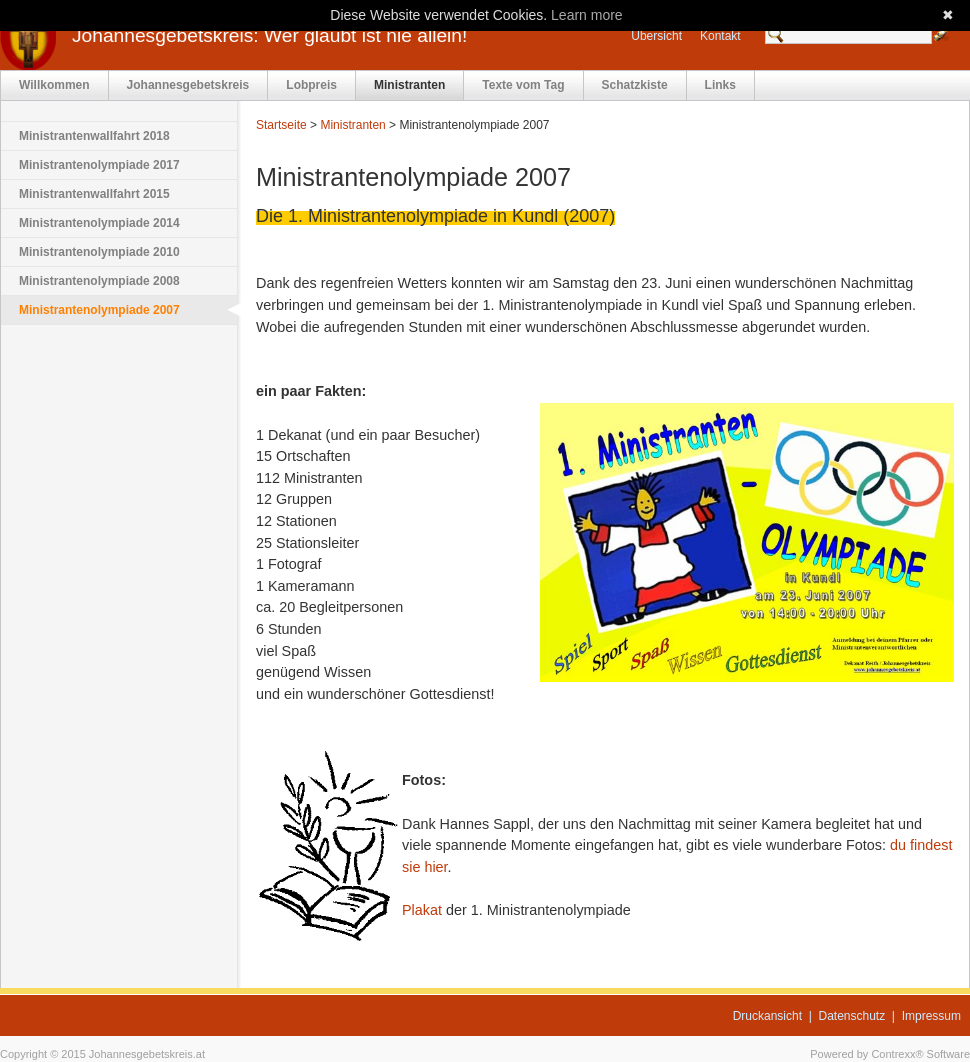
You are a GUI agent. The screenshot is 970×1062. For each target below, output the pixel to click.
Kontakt (720, 36)
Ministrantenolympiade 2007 (99, 310)
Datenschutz (852, 1016)
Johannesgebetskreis (188, 85)
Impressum (931, 1016)
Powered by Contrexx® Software (890, 1054)
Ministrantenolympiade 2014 (99, 223)
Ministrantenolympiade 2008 (99, 281)
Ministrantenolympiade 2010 (99, 252)
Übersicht (656, 36)
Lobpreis (311, 85)
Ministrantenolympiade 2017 (99, 165)
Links (720, 85)
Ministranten (409, 85)
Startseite (281, 125)
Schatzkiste (635, 85)
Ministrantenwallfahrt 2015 (94, 194)
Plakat (422, 910)
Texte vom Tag (523, 85)
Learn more (587, 15)
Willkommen (54, 85)
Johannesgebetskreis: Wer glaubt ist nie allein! (269, 35)
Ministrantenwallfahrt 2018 (94, 136)
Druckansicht (767, 1016)
